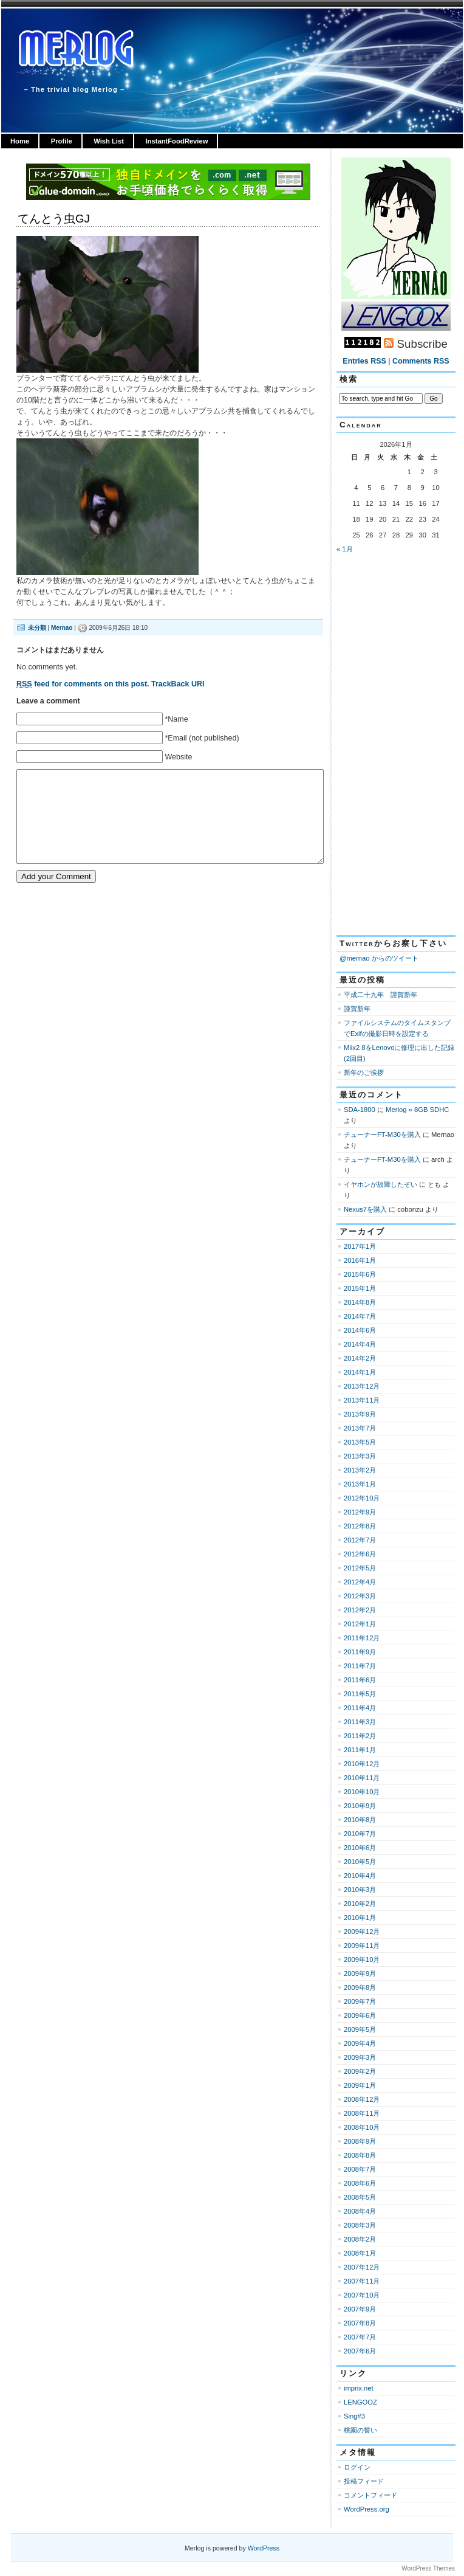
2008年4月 (360, 2211)
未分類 (37, 627)
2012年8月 (360, 1526)
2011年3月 (360, 1721)
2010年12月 (362, 1763)
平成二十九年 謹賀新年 (380, 994)
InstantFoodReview (176, 141)
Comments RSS (420, 361)
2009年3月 (360, 2057)
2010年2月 (360, 1903)
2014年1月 (360, 1372)
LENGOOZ (360, 2402)
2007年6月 (360, 2351)
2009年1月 (360, 2085)
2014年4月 (360, 1344)
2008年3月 (360, 2225)
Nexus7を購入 (365, 1209)
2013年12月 (362, 1386)
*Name (176, 719)
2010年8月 (360, 1819)
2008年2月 (360, 2239)
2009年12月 (362, 1931)
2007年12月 (362, 2267)
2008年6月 (360, 2183)
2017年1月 (360, 1246)
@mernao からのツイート (378, 958)
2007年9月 (360, 2309)
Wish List (109, 141)
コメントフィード (370, 2495)
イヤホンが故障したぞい (380, 1184)
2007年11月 (362, 2281)
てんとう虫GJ (54, 218)
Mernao (62, 627)
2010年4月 (360, 1875)
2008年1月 (360, 2253)
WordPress (263, 2548)
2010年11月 (362, 1777)
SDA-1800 (359, 1109)
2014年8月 (360, 1302)
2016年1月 (360, 1260)
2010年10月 (362, 1791)
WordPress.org (366, 2509)
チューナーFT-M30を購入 (382, 1134)
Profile (61, 141)
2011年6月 (360, 1679)
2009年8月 (360, 1987)
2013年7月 (360, 1428)
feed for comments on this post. (82, 684)
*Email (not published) (202, 738)
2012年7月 (360, 1540)
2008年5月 (360, 2197)
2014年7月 (360, 1316)
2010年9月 (360, 1805)
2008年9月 (360, 2141)
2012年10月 (362, 1498)
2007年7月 (360, 2337)
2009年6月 (360, 2015)
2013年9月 (360, 1414)
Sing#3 (354, 2416)
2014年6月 (360, 1330)
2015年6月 (360, 1274)
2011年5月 (360, 1693)
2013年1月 (360, 1484)
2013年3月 (360, 1456)
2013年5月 (360, 1442)
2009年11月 (362, 1945)
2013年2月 (360, 1470)
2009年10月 (362, 1959)
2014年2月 (360, 1358)
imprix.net (359, 2388)
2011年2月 (360, 1735)
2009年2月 (360, 2071)
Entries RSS (364, 361)
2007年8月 (360, 2323)
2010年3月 (360, 1889)
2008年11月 (362, 2113)
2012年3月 (360, 1596)
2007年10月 (362, 2295)
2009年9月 (360, 1973)
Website (178, 757)
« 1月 (344, 549)
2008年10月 (362, 2127)
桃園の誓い (360, 2430)
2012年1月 (360, 1624)
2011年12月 (362, 1638)
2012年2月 (360, 1610)
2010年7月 (360, 1833)
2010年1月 (360, 1917)
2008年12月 (362, 2099)
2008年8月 (360, 2155)
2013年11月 (362, 1400)
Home (19, 141)
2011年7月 (360, 1666)
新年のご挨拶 (364, 1072)
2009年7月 (360, 2001)
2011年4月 (360, 1707)
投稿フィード (364, 2481)
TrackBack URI (177, 684)
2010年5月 (360, 1861)
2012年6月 (360, 1554)
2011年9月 (360, 1652)
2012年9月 (360, 1512)
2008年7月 (360, 2169)
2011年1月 (360, 1749)
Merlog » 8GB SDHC (417, 1109)
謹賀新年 (357, 1008)
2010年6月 (360, 1847)
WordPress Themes (428, 2568)
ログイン (357, 2467)
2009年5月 (360, 2029)
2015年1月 (360, 1288)
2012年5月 (360, 1568)
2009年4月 (360, 2043)
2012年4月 (360, 1582)
